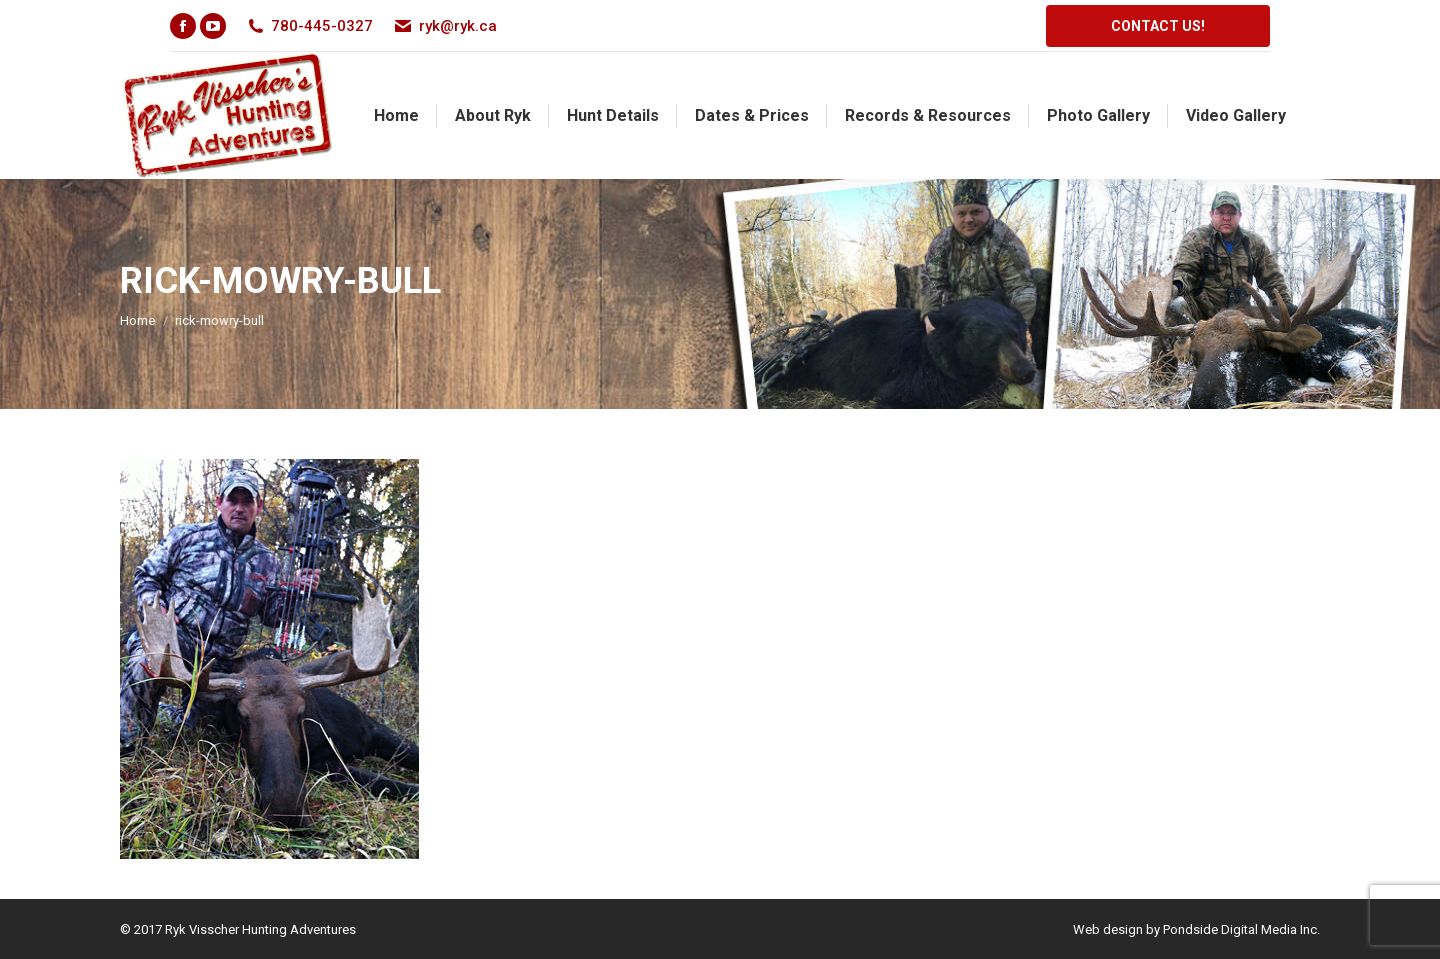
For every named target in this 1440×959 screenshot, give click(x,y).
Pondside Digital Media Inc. (1241, 929)
